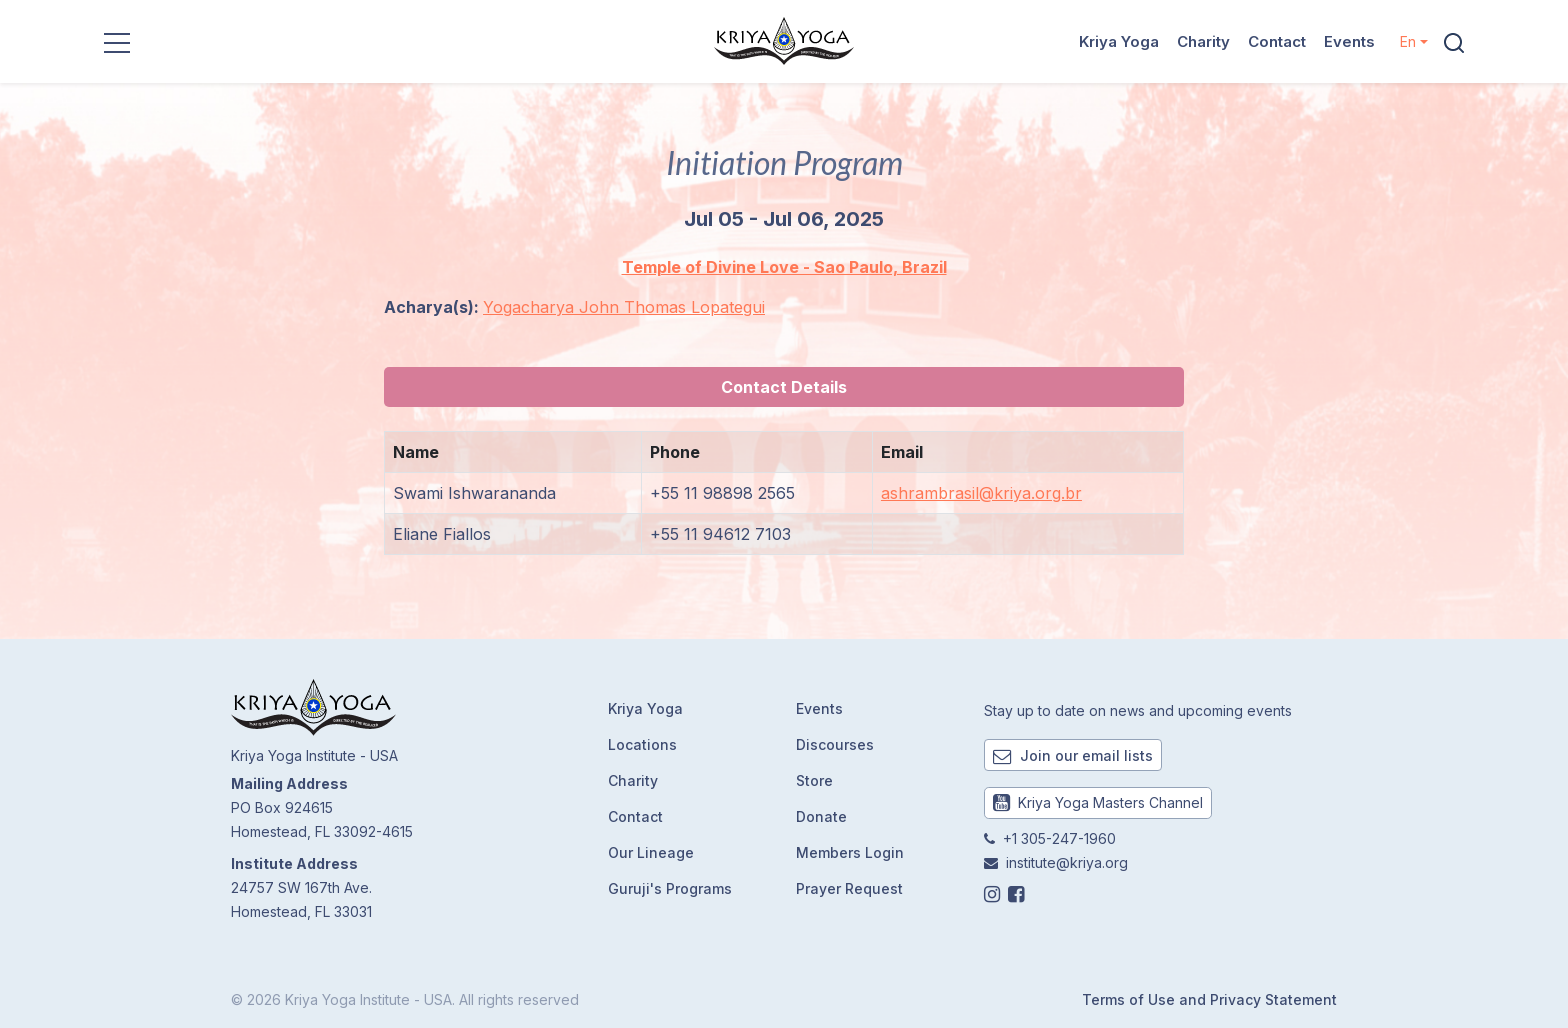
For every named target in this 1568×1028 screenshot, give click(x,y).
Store (814, 780)
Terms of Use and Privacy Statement (1209, 999)
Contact (1277, 41)
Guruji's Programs (670, 888)
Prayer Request (849, 888)
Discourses (835, 744)
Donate (821, 816)
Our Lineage (651, 852)
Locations (642, 744)
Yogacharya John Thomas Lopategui (624, 307)
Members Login (850, 852)
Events (1349, 41)
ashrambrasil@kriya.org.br (981, 493)
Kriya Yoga (1119, 41)
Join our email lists (1073, 755)
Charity (1203, 41)
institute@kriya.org (1067, 862)
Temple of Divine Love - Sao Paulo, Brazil (784, 267)
